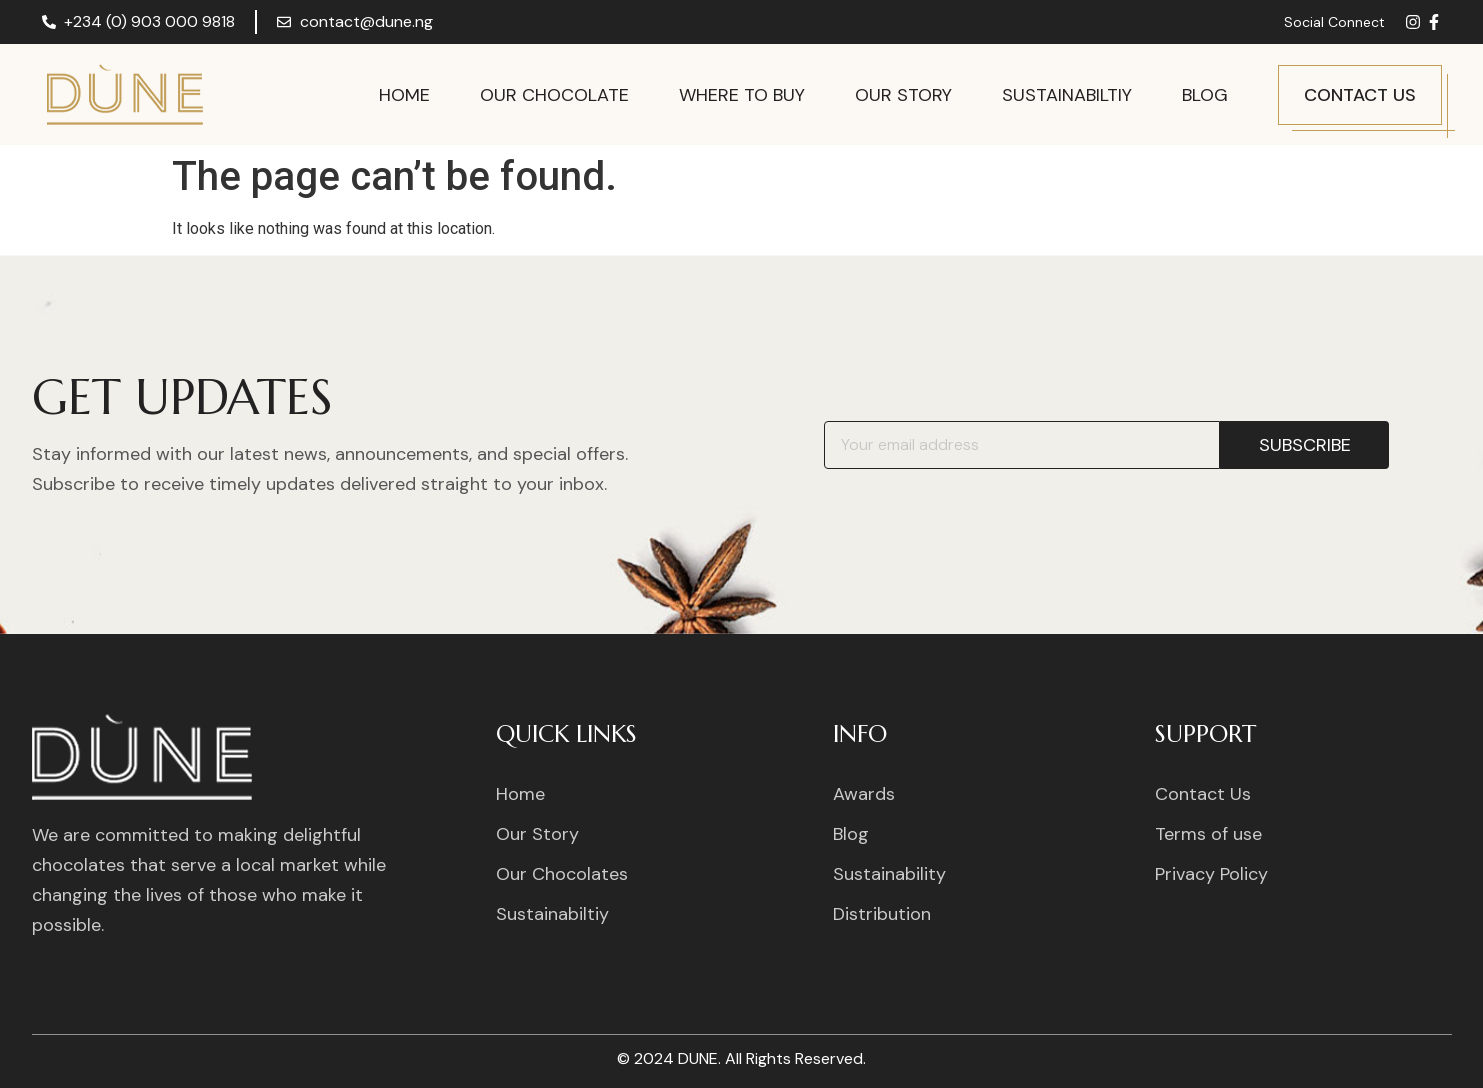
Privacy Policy (1211, 874)
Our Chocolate (554, 95)
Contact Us (1203, 794)
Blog (1205, 95)
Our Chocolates (562, 874)
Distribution (882, 914)
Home (404, 95)
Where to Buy (742, 95)
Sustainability (889, 874)
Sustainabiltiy (1067, 95)
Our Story (903, 95)
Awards (864, 794)
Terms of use (1208, 834)
